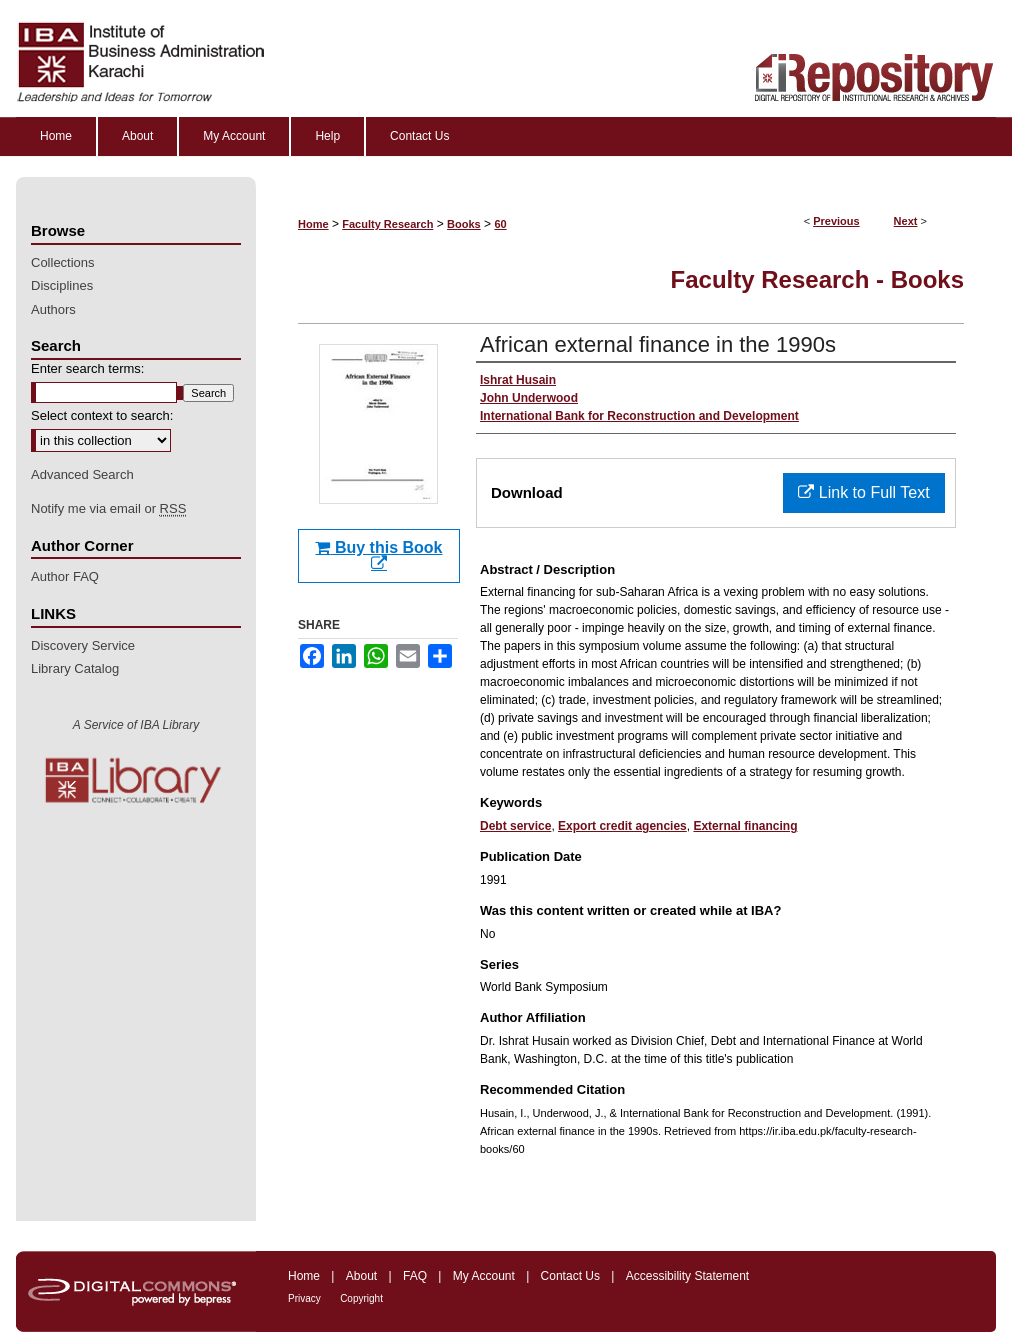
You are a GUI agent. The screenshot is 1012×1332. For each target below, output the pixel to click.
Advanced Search (82, 474)
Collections (63, 262)
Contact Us (570, 1276)
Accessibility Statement (687, 1276)
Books (464, 224)
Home (313, 224)
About (361, 1276)
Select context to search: (102, 415)
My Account (484, 1276)
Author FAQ (65, 576)
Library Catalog (75, 668)
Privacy (304, 1298)
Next (906, 221)
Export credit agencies (622, 826)
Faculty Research (387, 224)
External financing (745, 826)
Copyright (361, 1298)
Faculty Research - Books (817, 279)
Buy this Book (378, 555)
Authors (53, 309)
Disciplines (62, 285)
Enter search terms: (87, 368)
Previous (836, 221)
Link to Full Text (863, 492)
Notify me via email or (108, 509)
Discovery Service (83, 645)
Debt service (515, 826)
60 (500, 224)
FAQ (415, 1276)
